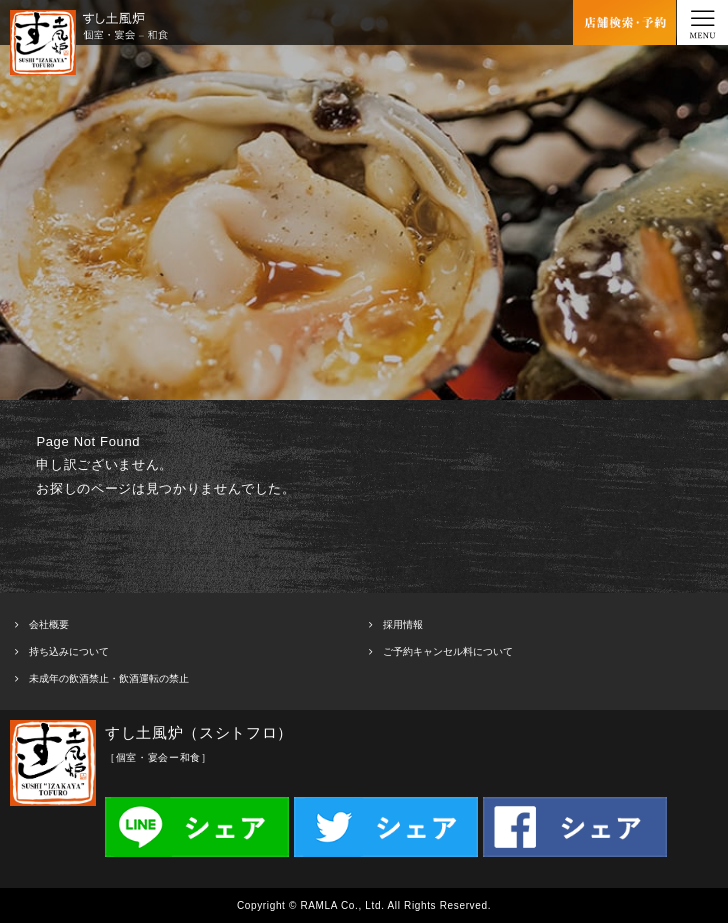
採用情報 (403, 624)
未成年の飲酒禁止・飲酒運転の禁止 (109, 678)
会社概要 (49, 624)
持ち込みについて (69, 651)
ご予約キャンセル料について (448, 651)
